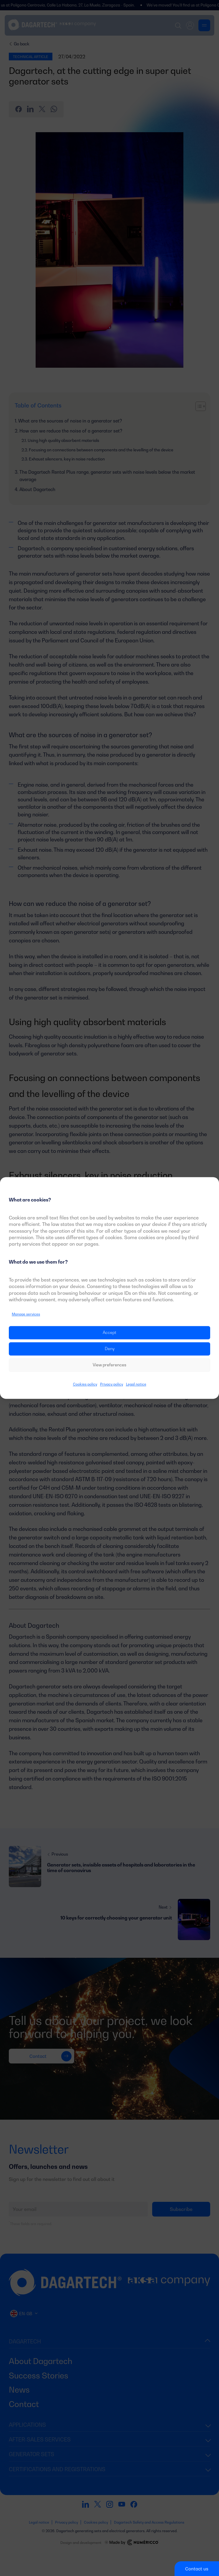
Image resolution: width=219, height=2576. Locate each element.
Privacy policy (111, 1384)
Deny (110, 1348)
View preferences (109, 1364)
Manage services (26, 1314)
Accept (109, 1332)
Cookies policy (85, 1384)
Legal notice (136, 1384)
